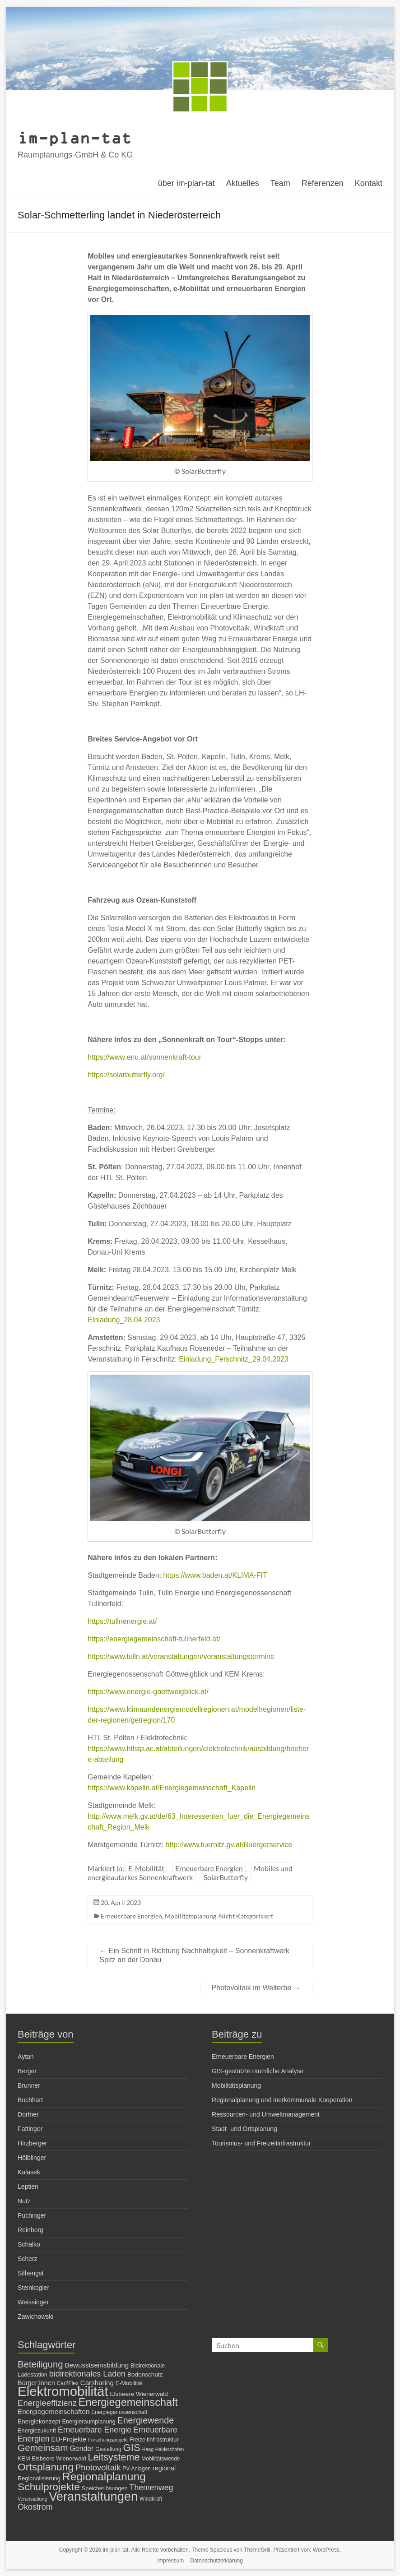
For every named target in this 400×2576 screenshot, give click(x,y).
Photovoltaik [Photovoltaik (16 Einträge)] (98, 2467)
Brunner (29, 2085)
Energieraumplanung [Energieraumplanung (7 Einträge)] (88, 2421)
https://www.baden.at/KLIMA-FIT (215, 1575)
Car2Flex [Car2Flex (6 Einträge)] (68, 2383)
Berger (27, 2071)
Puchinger (32, 2215)
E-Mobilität (146, 1868)
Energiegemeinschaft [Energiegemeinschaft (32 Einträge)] (128, 2402)
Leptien (28, 2186)
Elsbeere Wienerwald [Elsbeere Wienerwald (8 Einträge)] (138, 2394)
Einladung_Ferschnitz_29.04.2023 (233, 1359)
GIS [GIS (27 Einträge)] (131, 2447)
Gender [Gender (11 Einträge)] (82, 2448)
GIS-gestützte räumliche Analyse (257, 2071)
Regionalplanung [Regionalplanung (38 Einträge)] (104, 2476)
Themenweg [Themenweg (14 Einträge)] (151, 2487)
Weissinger (33, 2302)
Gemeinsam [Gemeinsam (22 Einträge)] (43, 2447)
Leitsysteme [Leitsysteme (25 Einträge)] (114, 2457)
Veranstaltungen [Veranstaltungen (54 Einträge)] (93, 2496)
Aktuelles (242, 183)
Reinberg (30, 2229)
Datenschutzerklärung (216, 2560)
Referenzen (323, 183)
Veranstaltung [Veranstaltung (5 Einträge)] (32, 2499)
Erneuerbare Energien (209, 1868)
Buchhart (30, 2099)
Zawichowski (35, 2316)
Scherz (27, 2258)
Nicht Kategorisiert (246, 1916)
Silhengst (31, 2273)
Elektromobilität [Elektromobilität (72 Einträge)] (63, 2391)
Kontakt (368, 183)
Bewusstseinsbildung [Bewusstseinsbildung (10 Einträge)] (97, 2365)
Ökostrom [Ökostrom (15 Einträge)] (35, 2506)
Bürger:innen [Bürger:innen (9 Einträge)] (36, 2382)
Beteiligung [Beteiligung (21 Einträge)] (40, 2364)
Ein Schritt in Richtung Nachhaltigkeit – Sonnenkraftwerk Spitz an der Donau (194, 1955)
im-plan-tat (75, 137)
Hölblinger (32, 2157)
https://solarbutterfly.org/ (126, 1075)
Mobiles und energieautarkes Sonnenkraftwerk (190, 1872)
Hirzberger (32, 2143)
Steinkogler (33, 2287)
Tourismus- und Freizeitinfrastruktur (261, 2143)
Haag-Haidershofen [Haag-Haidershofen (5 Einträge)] (163, 2449)
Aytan (26, 2056)
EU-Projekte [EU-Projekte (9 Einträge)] (68, 2439)
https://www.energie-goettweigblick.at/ (148, 1692)
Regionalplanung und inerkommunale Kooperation (282, 2099)
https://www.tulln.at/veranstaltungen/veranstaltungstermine (181, 1656)
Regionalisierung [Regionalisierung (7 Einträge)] (39, 2478)
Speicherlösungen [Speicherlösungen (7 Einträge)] (105, 2488)
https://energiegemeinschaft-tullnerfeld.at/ (154, 1639)
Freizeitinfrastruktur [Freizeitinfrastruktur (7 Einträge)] (154, 2439)
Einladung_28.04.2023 (124, 1320)
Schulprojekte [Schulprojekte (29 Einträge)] (49, 2487)
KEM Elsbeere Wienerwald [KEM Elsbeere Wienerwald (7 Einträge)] (52, 2458)
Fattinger (30, 2128)
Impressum (170, 2560)
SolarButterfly (226, 1877)
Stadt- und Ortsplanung (244, 2128)
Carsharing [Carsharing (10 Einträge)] (97, 2382)
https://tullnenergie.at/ (122, 1621)
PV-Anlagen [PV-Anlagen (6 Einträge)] (136, 2468)
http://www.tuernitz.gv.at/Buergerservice (229, 1845)
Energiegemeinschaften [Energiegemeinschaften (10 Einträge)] (53, 2411)
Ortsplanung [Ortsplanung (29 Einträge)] (46, 2467)
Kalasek (29, 2172)
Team (280, 183)
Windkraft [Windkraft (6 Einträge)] (151, 2499)
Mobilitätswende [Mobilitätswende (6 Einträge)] (160, 2459)
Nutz (24, 2201)
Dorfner (28, 2114)
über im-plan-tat (186, 183)
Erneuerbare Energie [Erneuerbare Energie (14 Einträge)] (94, 2429)
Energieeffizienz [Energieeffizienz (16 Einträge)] (47, 2403)
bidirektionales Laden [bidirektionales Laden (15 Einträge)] (87, 2373)
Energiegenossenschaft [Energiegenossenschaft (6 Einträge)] (119, 2412)
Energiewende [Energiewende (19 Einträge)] (145, 2420)
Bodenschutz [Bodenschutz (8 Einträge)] (145, 2374)
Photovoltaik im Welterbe (256, 1988)
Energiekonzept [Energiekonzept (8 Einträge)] (39, 2421)
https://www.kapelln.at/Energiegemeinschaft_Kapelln (172, 1788)
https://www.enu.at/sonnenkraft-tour (144, 1057)
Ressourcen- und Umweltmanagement (266, 2114)
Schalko (29, 2244)
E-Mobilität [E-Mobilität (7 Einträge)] (129, 2383)
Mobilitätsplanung (190, 1916)
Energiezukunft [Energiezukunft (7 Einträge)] (37, 2430)
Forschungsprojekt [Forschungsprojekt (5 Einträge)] (108, 2439)
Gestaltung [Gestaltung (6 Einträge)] (108, 2449)
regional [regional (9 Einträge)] (164, 2468)
